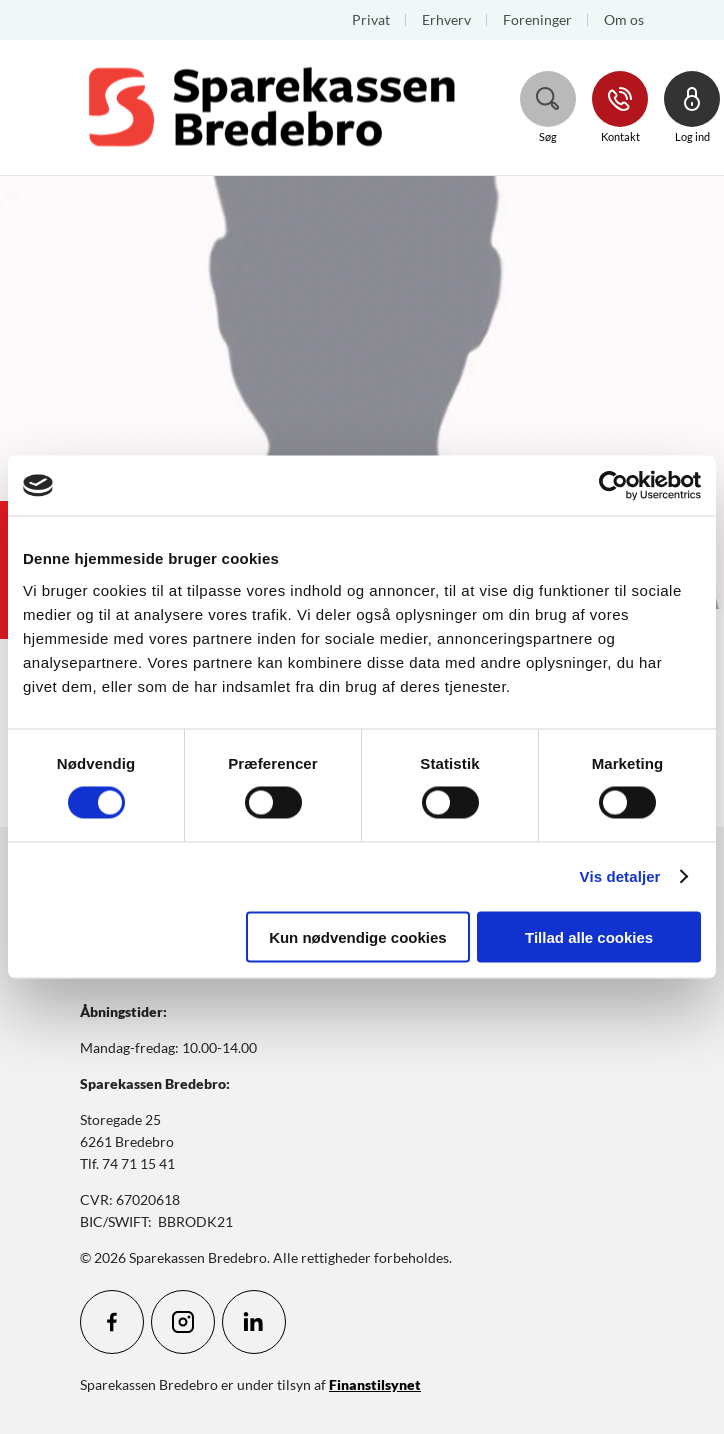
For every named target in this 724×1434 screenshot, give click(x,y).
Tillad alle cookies (589, 936)
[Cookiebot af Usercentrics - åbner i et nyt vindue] (613, 486)
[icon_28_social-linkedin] (254, 1322)
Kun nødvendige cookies (358, 936)
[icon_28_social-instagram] (183, 1322)
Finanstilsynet (375, 1384)
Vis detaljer (620, 876)
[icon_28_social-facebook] (112, 1322)
